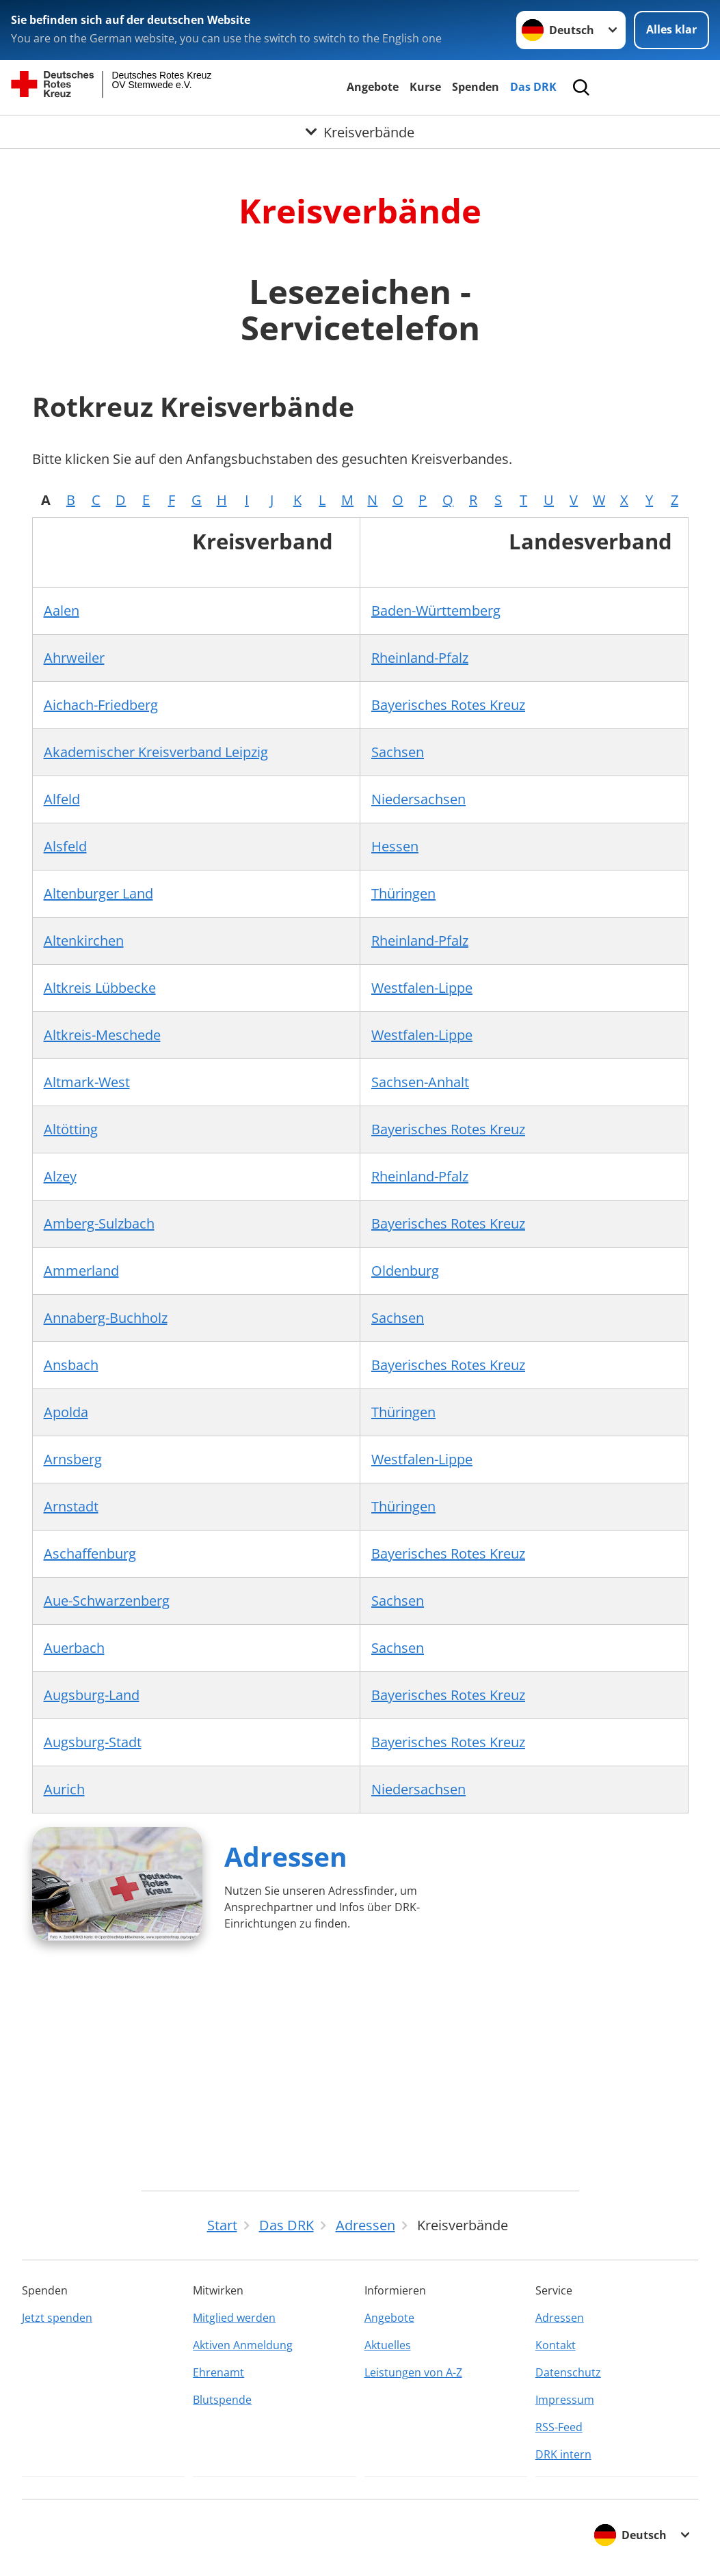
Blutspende (222, 2399)
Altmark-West (87, 1082)
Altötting (71, 1129)
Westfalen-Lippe (421, 987)
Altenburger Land (98, 893)
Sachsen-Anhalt (420, 1082)
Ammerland (81, 1270)
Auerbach (74, 1648)
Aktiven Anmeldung (243, 2345)
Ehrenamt (218, 2372)
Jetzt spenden (57, 2317)
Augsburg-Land (91, 1695)
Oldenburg (405, 1270)
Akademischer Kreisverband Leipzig (156, 752)
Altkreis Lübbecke (100, 987)
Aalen (61, 610)
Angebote (373, 86)
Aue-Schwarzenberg (107, 1600)
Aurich (64, 1789)
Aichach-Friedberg (101, 705)
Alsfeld (65, 846)
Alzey (60, 1176)
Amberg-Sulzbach (99, 1223)
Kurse (425, 86)
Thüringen (403, 893)
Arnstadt (71, 1506)
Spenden (475, 86)
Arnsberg (73, 1459)
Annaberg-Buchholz (106, 1317)
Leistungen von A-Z (413, 2372)
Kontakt (555, 2345)
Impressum (564, 2399)
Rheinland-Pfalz (419, 657)
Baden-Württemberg (436, 610)
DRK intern (563, 2454)
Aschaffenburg (90, 1553)
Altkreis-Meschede (102, 1035)
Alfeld (62, 799)
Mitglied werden (234, 2317)
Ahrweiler (74, 657)
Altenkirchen (84, 940)
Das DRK (533, 86)
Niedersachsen (418, 799)
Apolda (66, 1412)
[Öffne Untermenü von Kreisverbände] (360, 132)
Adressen (285, 1856)
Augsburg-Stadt (93, 1742)
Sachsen (397, 752)
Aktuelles (387, 2345)
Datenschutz (568, 2372)
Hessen (394, 846)
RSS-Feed (559, 2427)
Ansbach (71, 1365)
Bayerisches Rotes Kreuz (448, 705)
